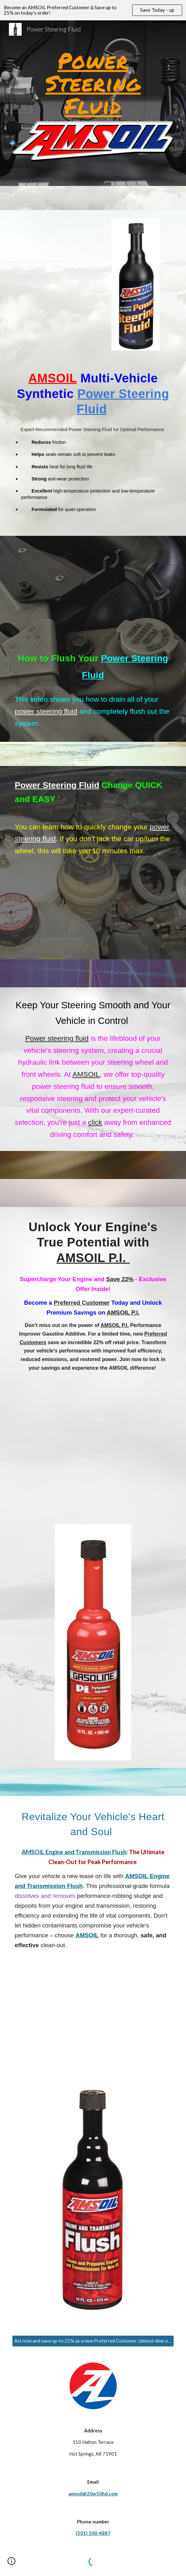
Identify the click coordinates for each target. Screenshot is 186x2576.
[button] (11, 2563)
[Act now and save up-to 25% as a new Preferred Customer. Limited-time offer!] (92, 2340)
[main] (93, 83)
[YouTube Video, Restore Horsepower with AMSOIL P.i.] (93, 1443)
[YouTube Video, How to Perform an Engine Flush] (93, 2009)
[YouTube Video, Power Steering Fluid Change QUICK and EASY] (93, 914)
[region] (93, 10)
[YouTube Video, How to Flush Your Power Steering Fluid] (93, 580)
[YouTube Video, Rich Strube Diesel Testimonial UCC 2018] (64, 249)
